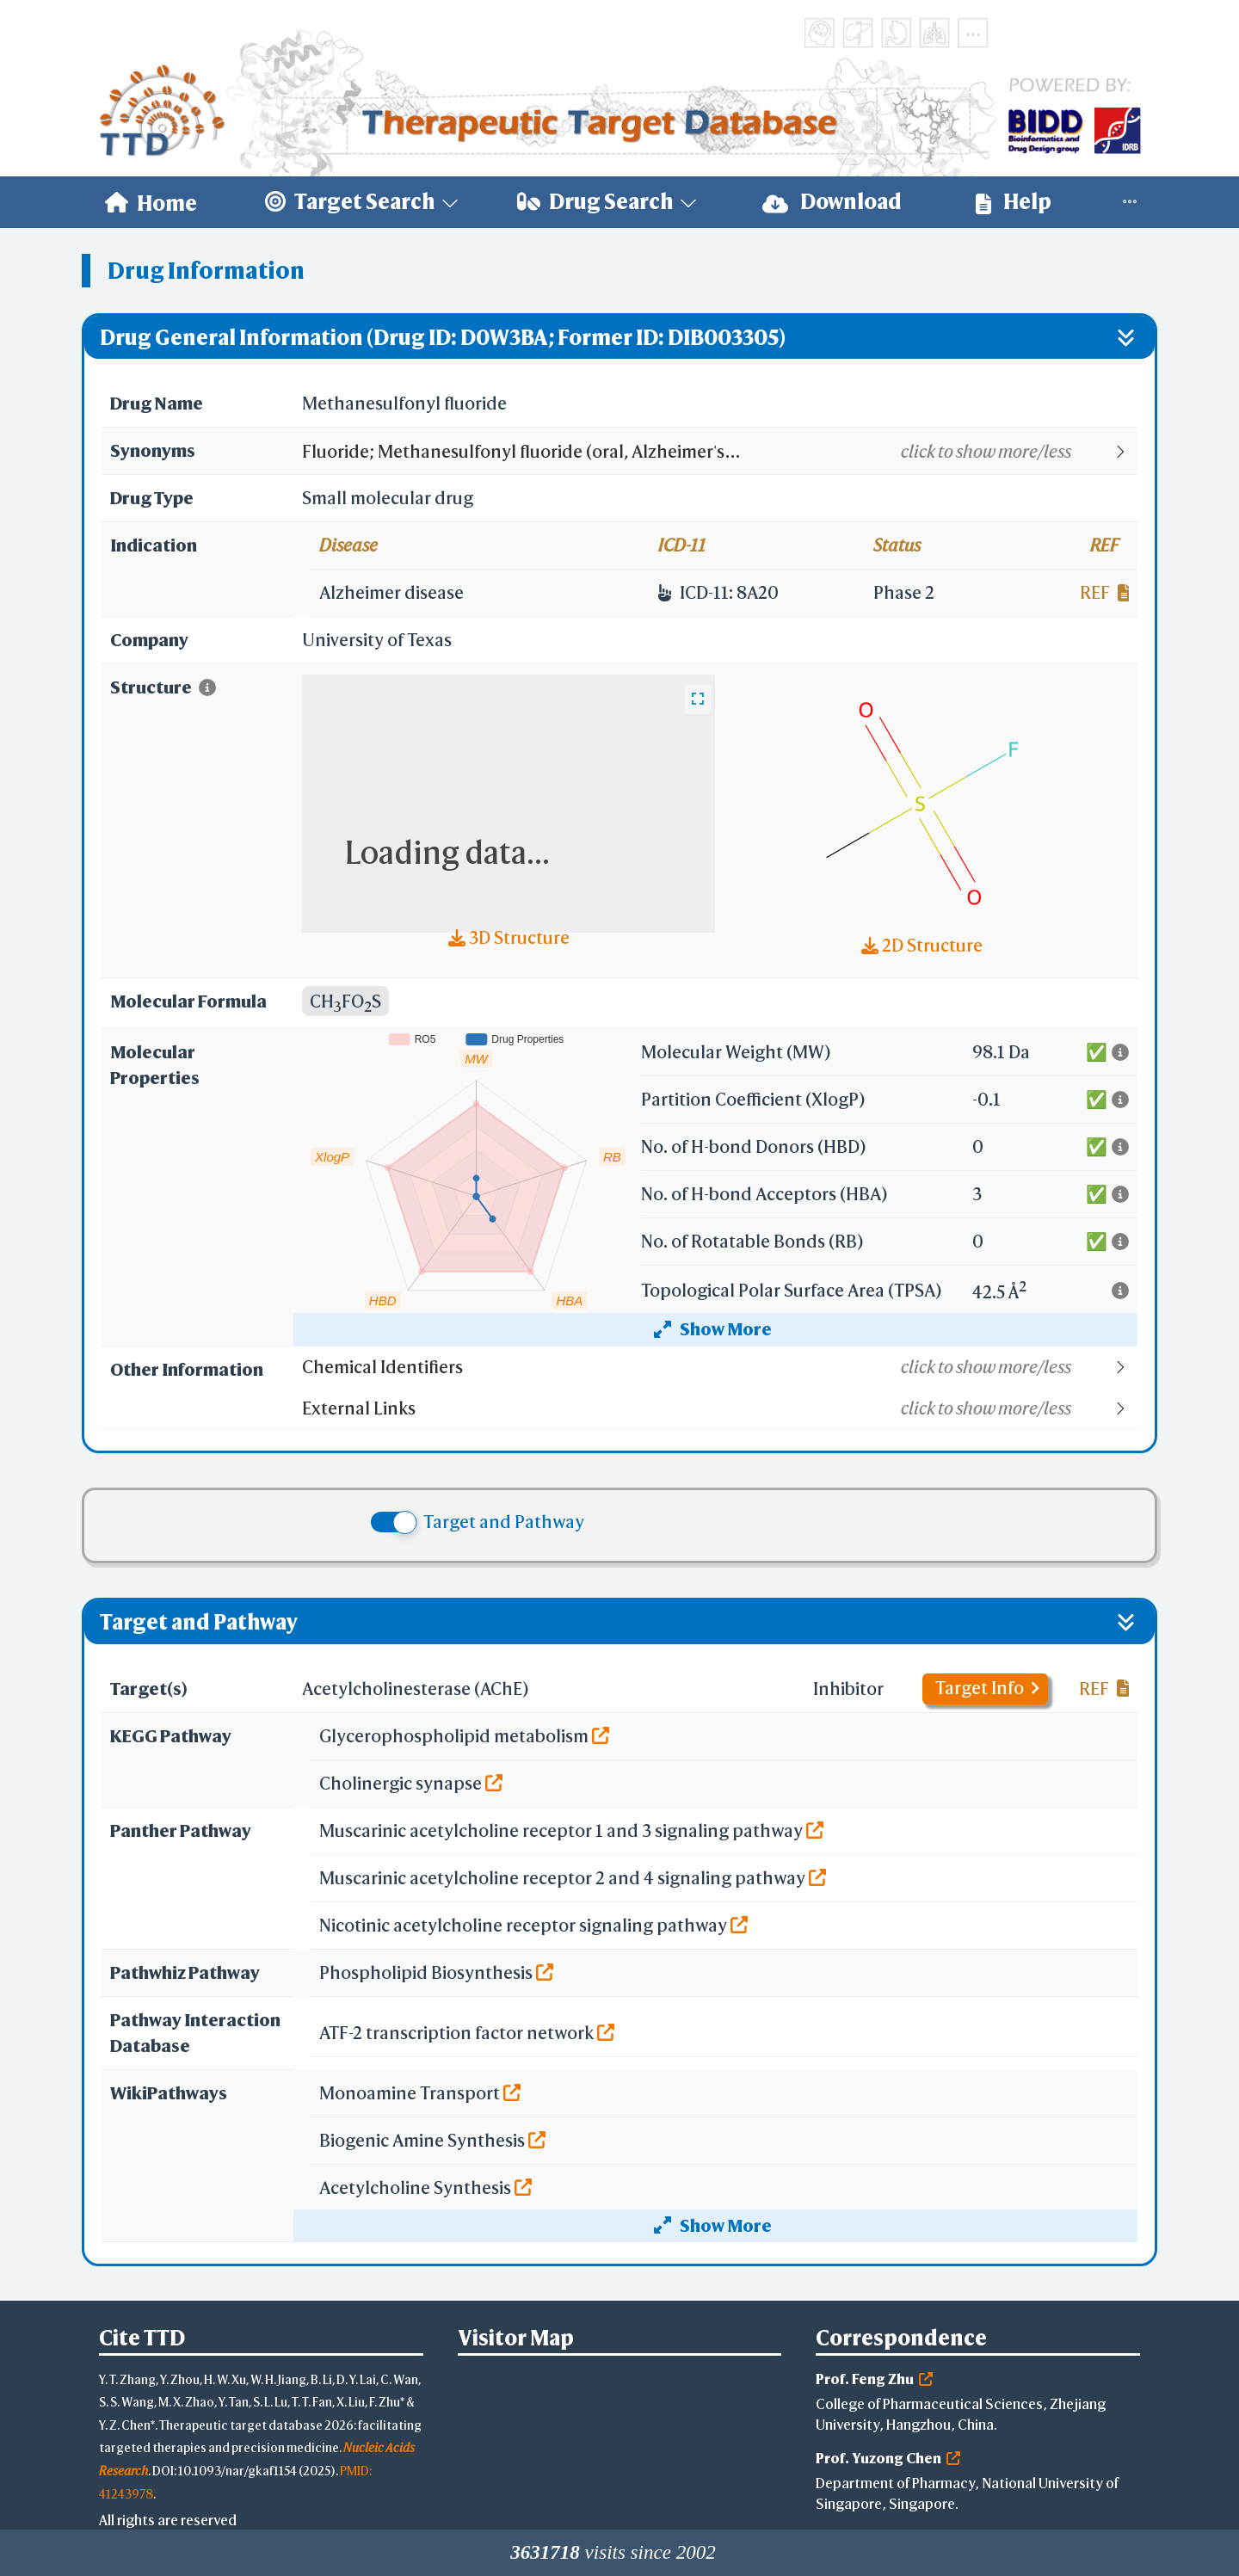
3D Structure (509, 937)
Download (832, 201)
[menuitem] (151, 202)
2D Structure (922, 945)
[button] (719, 451)
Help (1013, 201)
